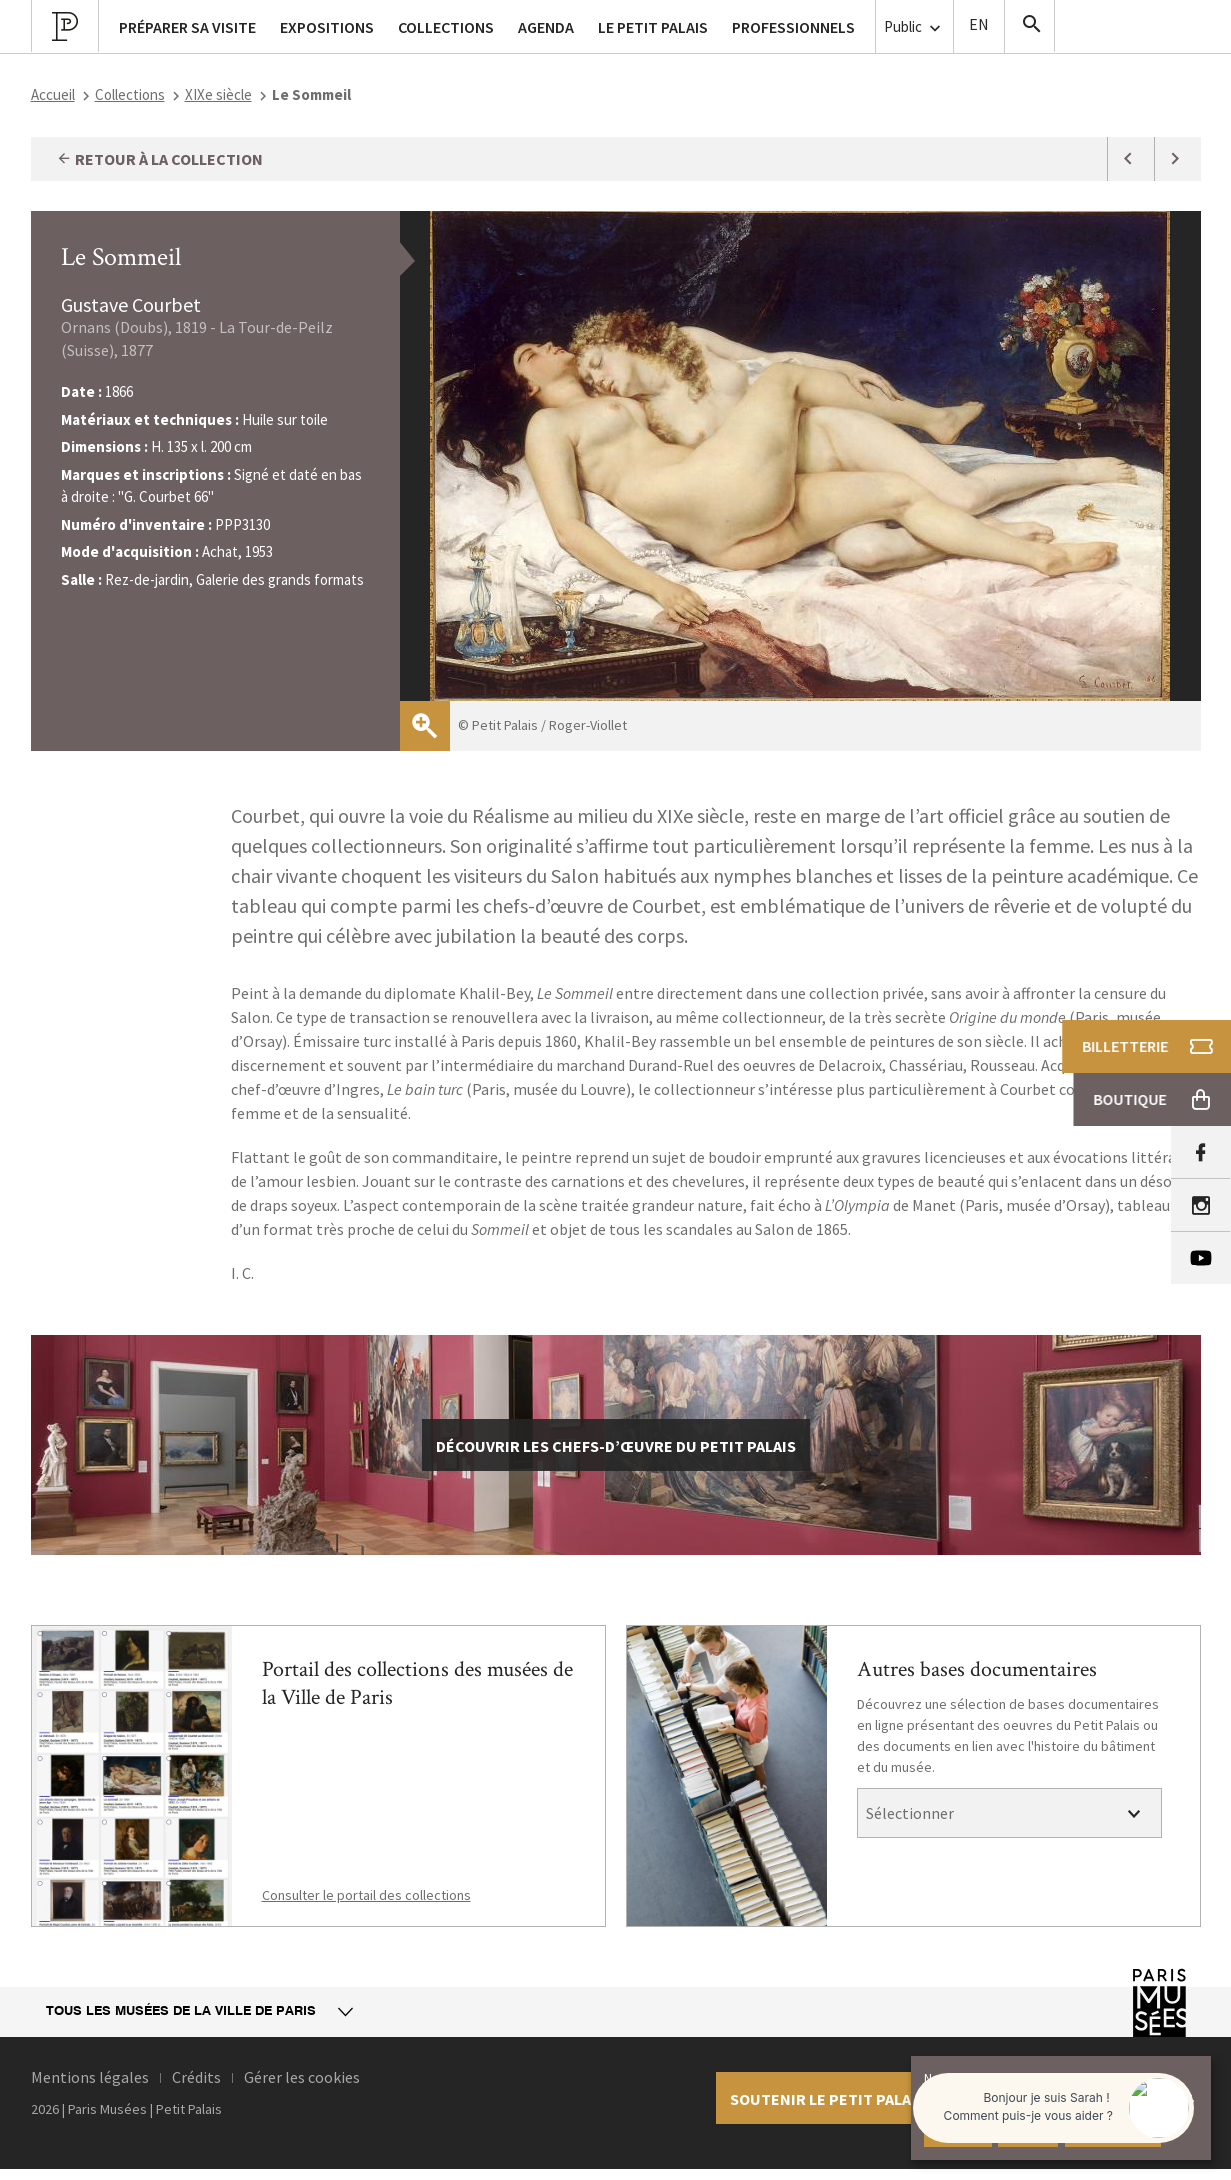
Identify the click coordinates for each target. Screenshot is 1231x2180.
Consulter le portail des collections (366, 1895)
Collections (130, 94)
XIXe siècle (218, 94)
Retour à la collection (159, 159)
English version (979, 26)
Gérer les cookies (302, 2077)
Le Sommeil (121, 257)
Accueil (53, 94)
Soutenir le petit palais (827, 2099)
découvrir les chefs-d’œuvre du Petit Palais (616, 1446)
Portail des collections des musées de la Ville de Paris (417, 1683)
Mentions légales (90, 2077)
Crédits (196, 2077)
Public (914, 27)
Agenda (546, 27)
